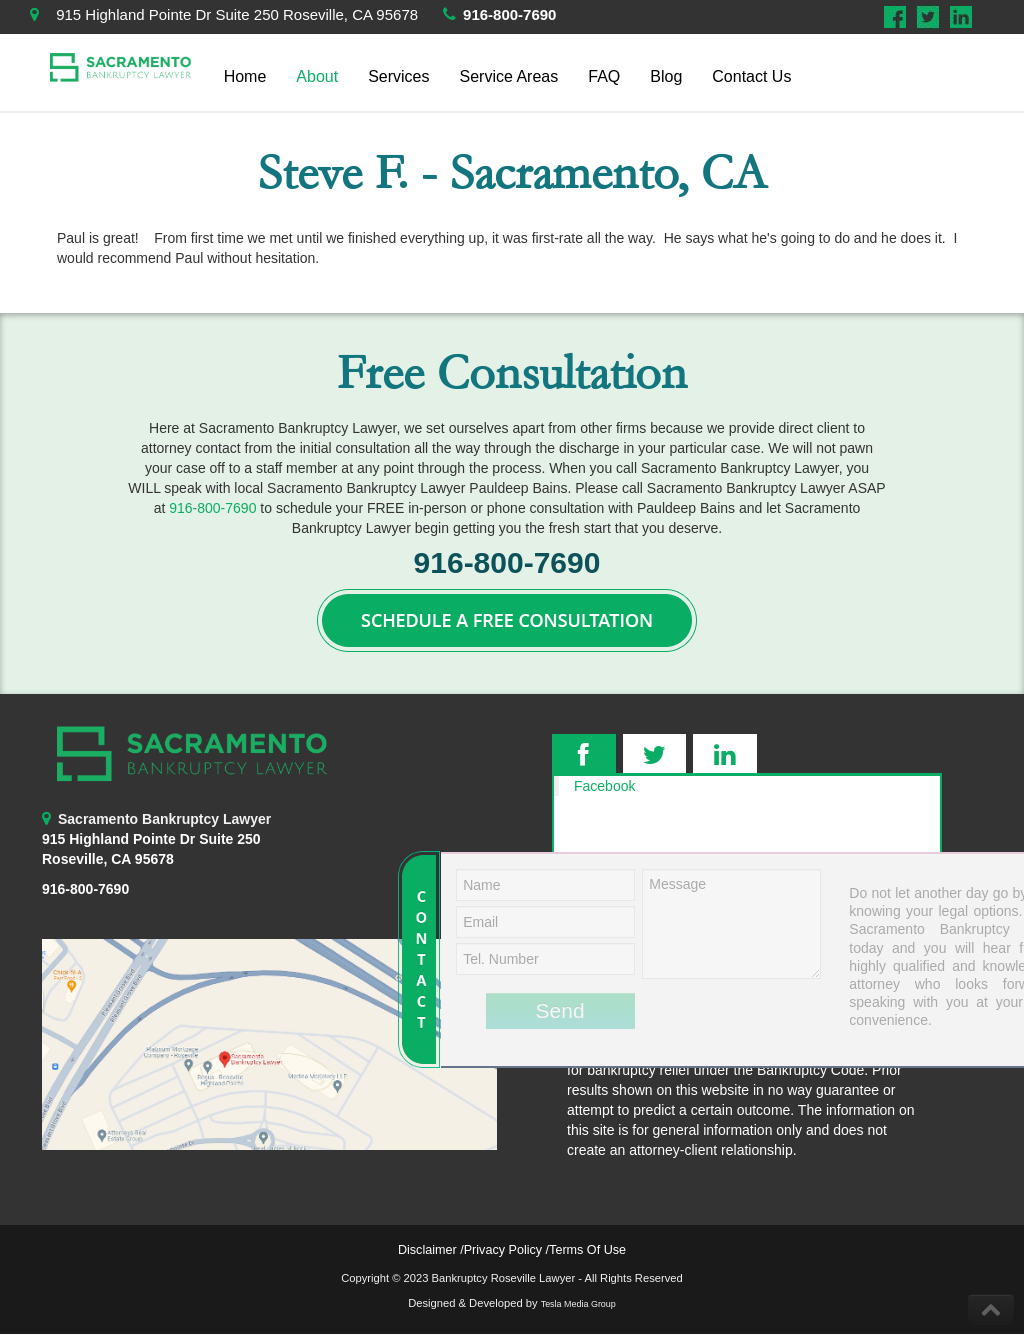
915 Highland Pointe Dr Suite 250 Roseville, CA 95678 (237, 14)
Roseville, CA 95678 (108, 859)
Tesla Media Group (578, 1304)
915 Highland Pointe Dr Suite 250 (151, 839)
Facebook (604, 786)
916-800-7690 (509, 14)
